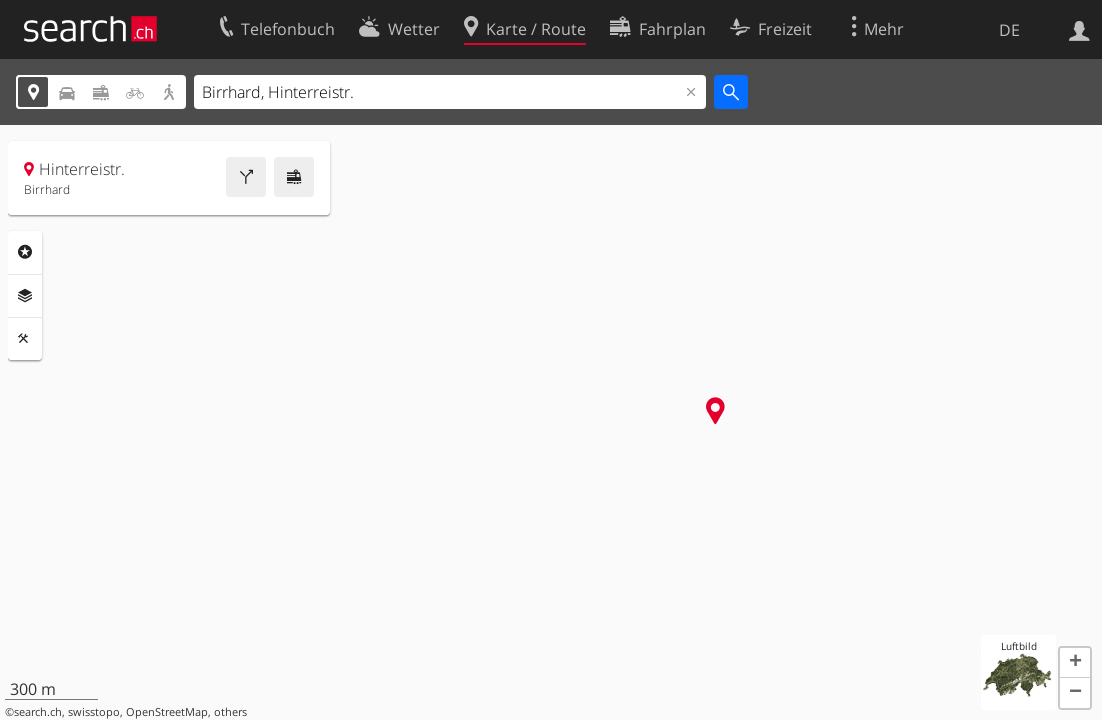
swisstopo (94, 712)
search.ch (38, 712)
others (230, 712)
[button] (1075, 663)
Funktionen (25, 339)
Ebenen (25, 296)
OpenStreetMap (167, 712)
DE (1009, 30)
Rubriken (25, 252)
